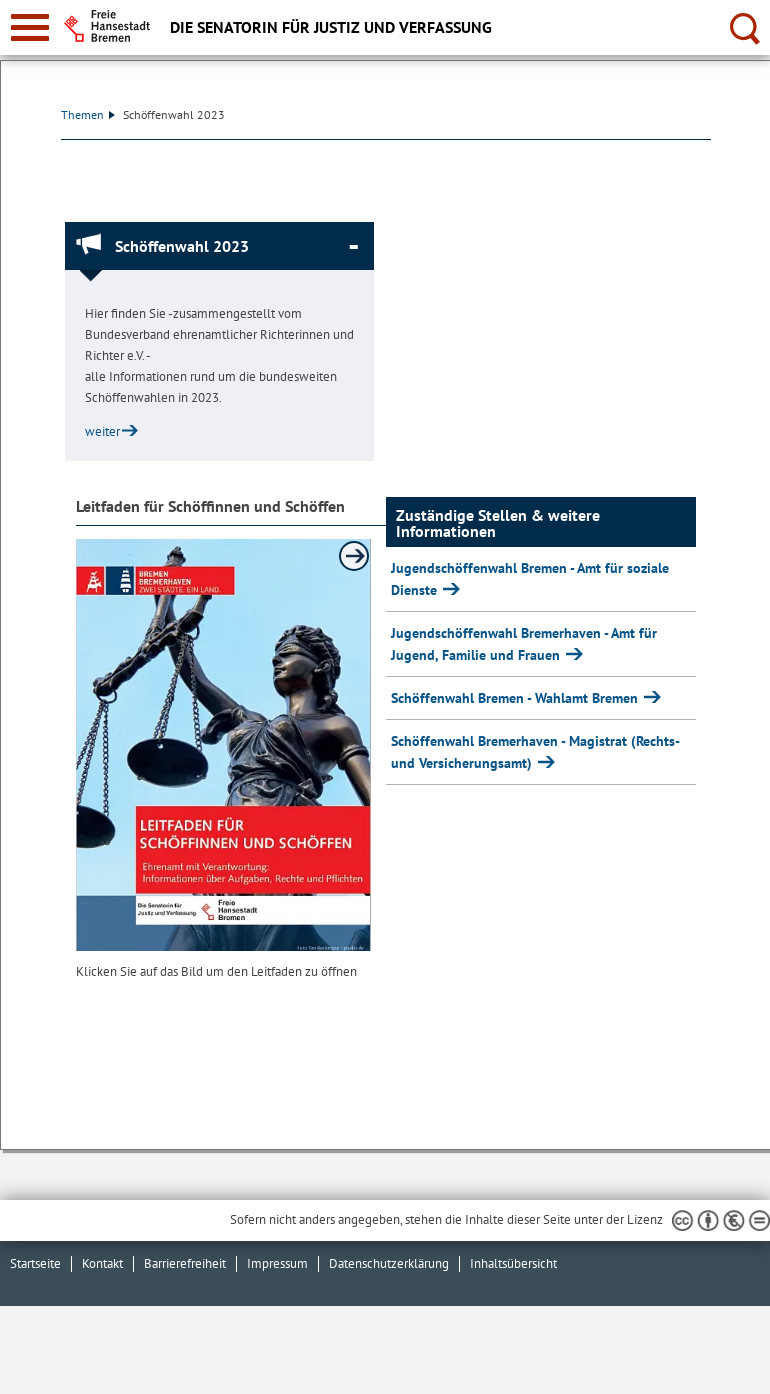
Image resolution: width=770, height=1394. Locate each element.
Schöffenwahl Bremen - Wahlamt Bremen (516, 698)
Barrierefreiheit (185, 1263)
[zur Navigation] (30, 27)
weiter (102, 431)
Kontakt (102, 1263)
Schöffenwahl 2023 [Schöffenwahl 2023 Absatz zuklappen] (182, 246)
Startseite (35, 1263)
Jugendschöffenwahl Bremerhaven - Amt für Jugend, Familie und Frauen (524, 644)
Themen (88, 114)
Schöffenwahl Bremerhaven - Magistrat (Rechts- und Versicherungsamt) (535, 752)
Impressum (277, 1263)
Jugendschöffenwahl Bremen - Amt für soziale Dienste (530, 579)
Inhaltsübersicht (513, 1263)
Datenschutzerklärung (389, 1263)
